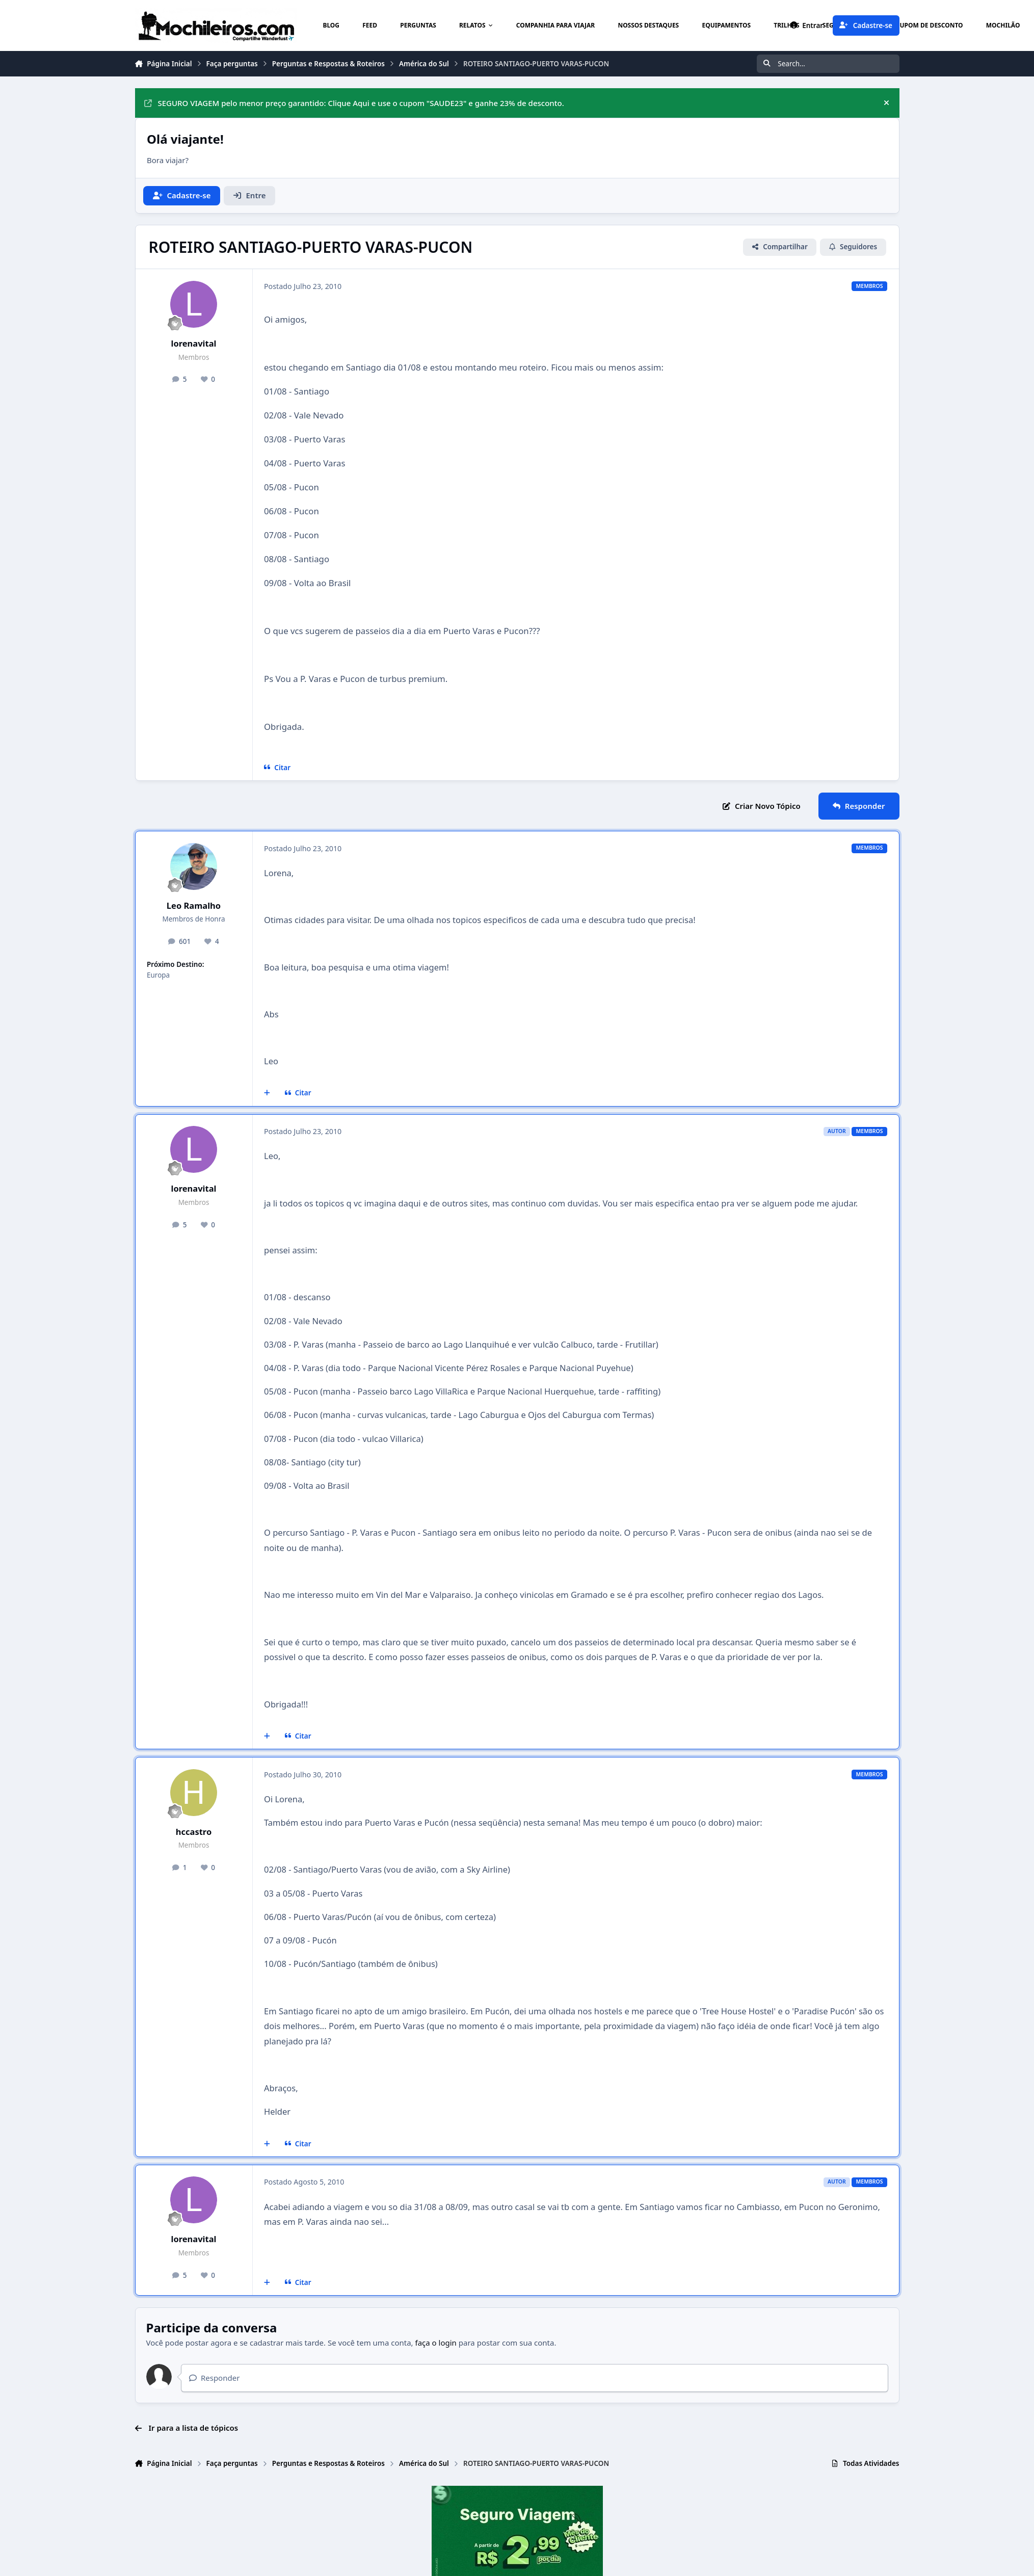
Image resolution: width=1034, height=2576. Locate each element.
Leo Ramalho (194, 905)
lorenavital (193, 343)
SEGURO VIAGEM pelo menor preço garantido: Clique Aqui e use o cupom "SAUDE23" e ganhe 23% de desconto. (354, 103)
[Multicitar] (267, 1093)
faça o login (436, 2342)
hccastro (193, 1831)
